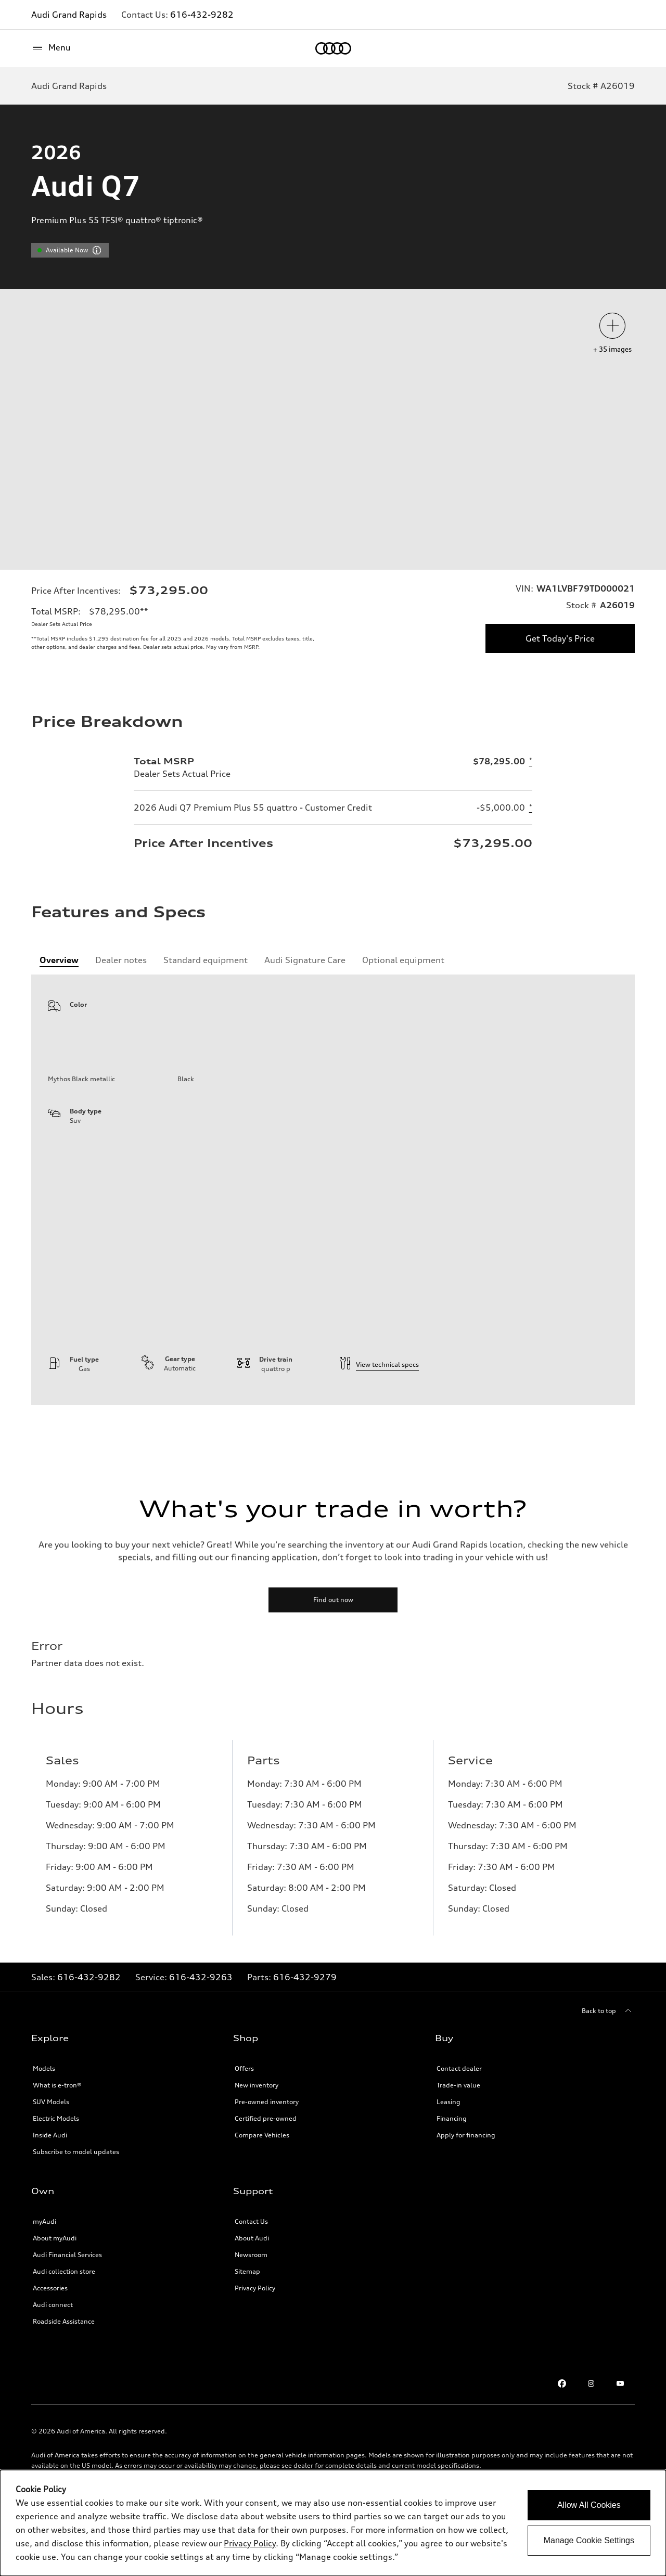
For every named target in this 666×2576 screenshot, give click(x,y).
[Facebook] (562, 2436)
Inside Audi (50, 2188)
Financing (452, 2171)
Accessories (50, 2341)
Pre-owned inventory (267, 2155)
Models (44, 2121)
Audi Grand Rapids (69, 14)
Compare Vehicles (262, 2188)
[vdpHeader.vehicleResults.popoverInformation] (97, 250)
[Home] (333, 48)
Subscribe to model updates (76, 2205)
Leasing (448, 2155)
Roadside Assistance (64, 2374)
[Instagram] (591, 2436)
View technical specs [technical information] (379, 1418)
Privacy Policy (255, 2341)
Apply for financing (466, 2188)
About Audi (252, 2291)
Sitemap (247, 2324)
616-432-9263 (201, 2030)
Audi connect (53, 2358)
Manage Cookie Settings (589, 2540)
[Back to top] (608, 2064)
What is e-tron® (57, 2138)
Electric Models (56, 2171)
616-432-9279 (305, 2030)
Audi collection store (64, 2324)
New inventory (256, 2138)
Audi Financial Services (67, 2308)
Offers (244, 2121)
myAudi (44, 2274)
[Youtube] (620, 2436)
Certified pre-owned (266, 2171)
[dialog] (333, 2523)
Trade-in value (458, 2138)
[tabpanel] (333, 1243)
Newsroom (251, 2308)
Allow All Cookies (589, 2505)
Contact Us (251, 2274)
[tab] (59, 1013)
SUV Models (51, 2155)
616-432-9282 (202, 14)
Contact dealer (459, 2121)
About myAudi (54, 2291)
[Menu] (51, 48)
